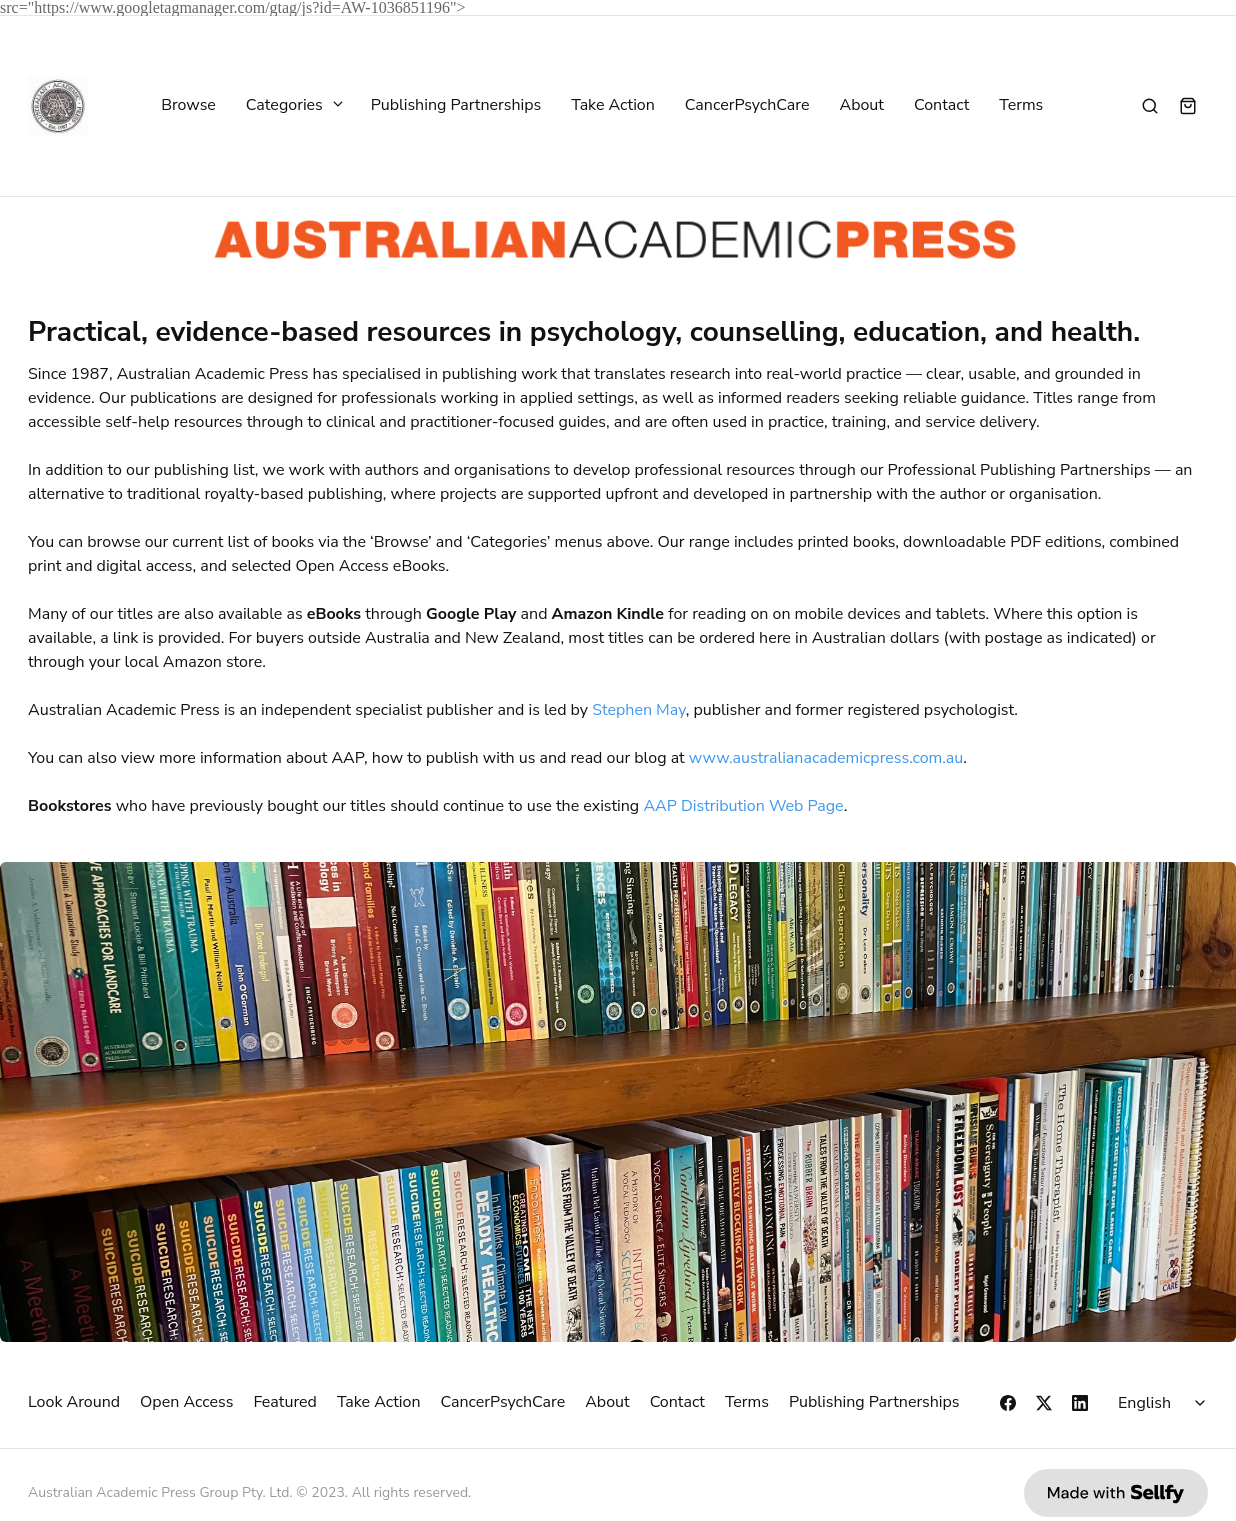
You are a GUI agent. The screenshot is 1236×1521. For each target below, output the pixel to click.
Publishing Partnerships (456, 106)
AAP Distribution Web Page (743, 806)
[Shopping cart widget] (1188, 106)
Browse (188, 106)
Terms (1021, 106)
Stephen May (639, 710)
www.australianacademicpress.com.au (826, 758)
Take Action (613, 106)
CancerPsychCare (747, 106)
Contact (941, 106)
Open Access (186, 1402)
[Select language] (1165, 1403)
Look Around (74, 1402)
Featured (285, 1402)
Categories (293, 106)
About (861, 106)
